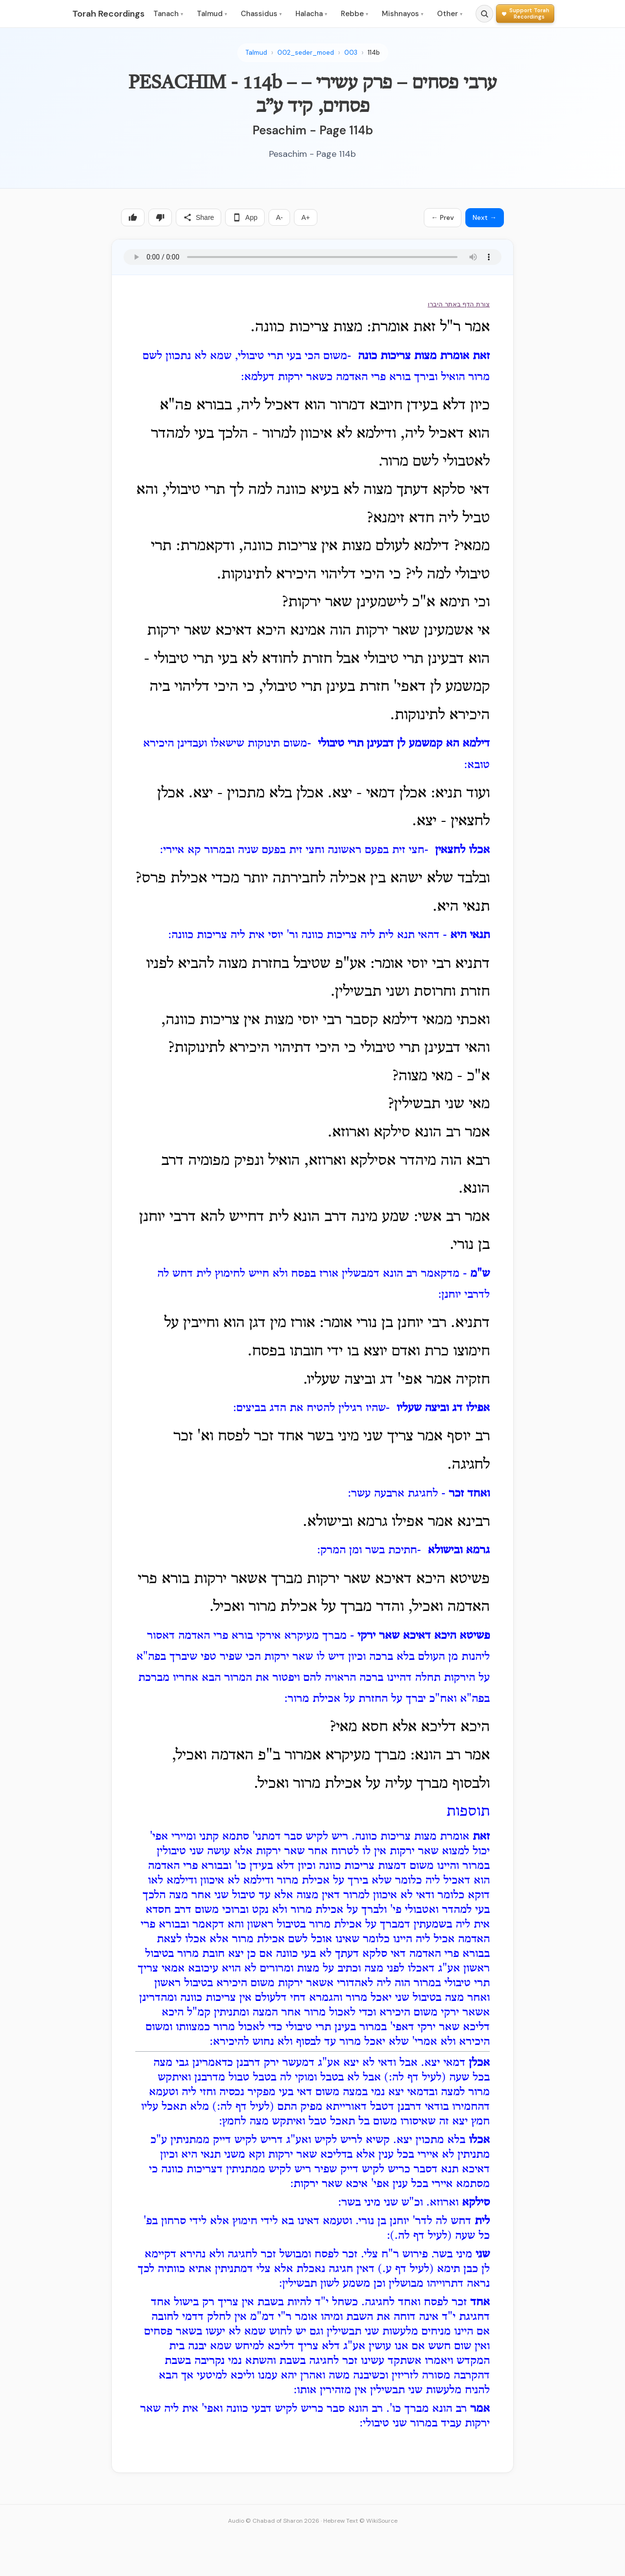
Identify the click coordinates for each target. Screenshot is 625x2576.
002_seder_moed (305, 52)
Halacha (311, 14)
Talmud (212, 14)
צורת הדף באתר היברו (459, 304)
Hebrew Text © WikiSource (360, 2521)
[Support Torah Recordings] (525, 13)
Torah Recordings (108, 14)
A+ (305, 217)
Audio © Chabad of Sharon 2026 (273, 2521)
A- (279, 217)
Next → (485, 217)
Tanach (168, 14)
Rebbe (354, 14)
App (244, 217)
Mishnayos (402, 14)
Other (449, 14)
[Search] (484, 13)
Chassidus (261, 14)
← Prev (442, 217)
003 (350, 52)
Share (198, 217)
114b (374, 52)
